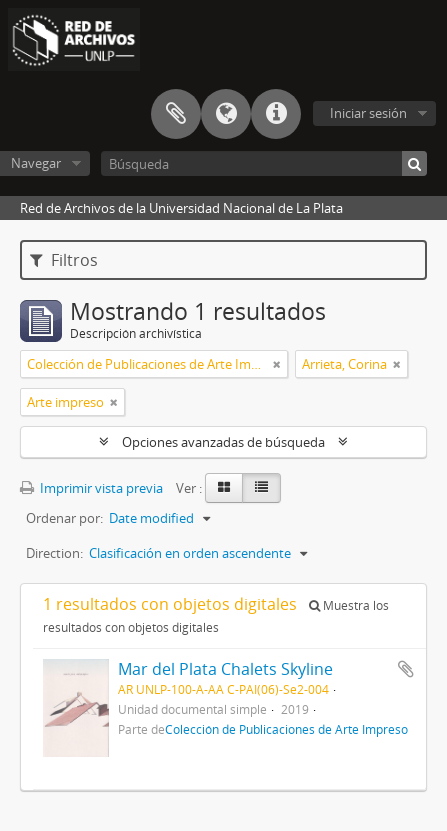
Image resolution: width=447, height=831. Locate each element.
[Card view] (224, 488)
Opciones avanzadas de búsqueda (223, 442)
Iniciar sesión (368, 113)
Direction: (54, 553)
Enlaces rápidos (276, 114)
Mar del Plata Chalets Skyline (225, 669)
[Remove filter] (277, 364)
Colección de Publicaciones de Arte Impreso (286, 729)
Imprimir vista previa (91, 488)
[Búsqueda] (264, 163)
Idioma (226, 114)
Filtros (64, 260)
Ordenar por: (64, 518)
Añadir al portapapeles (406, 669)
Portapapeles (176, 114)
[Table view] (261, 488)
